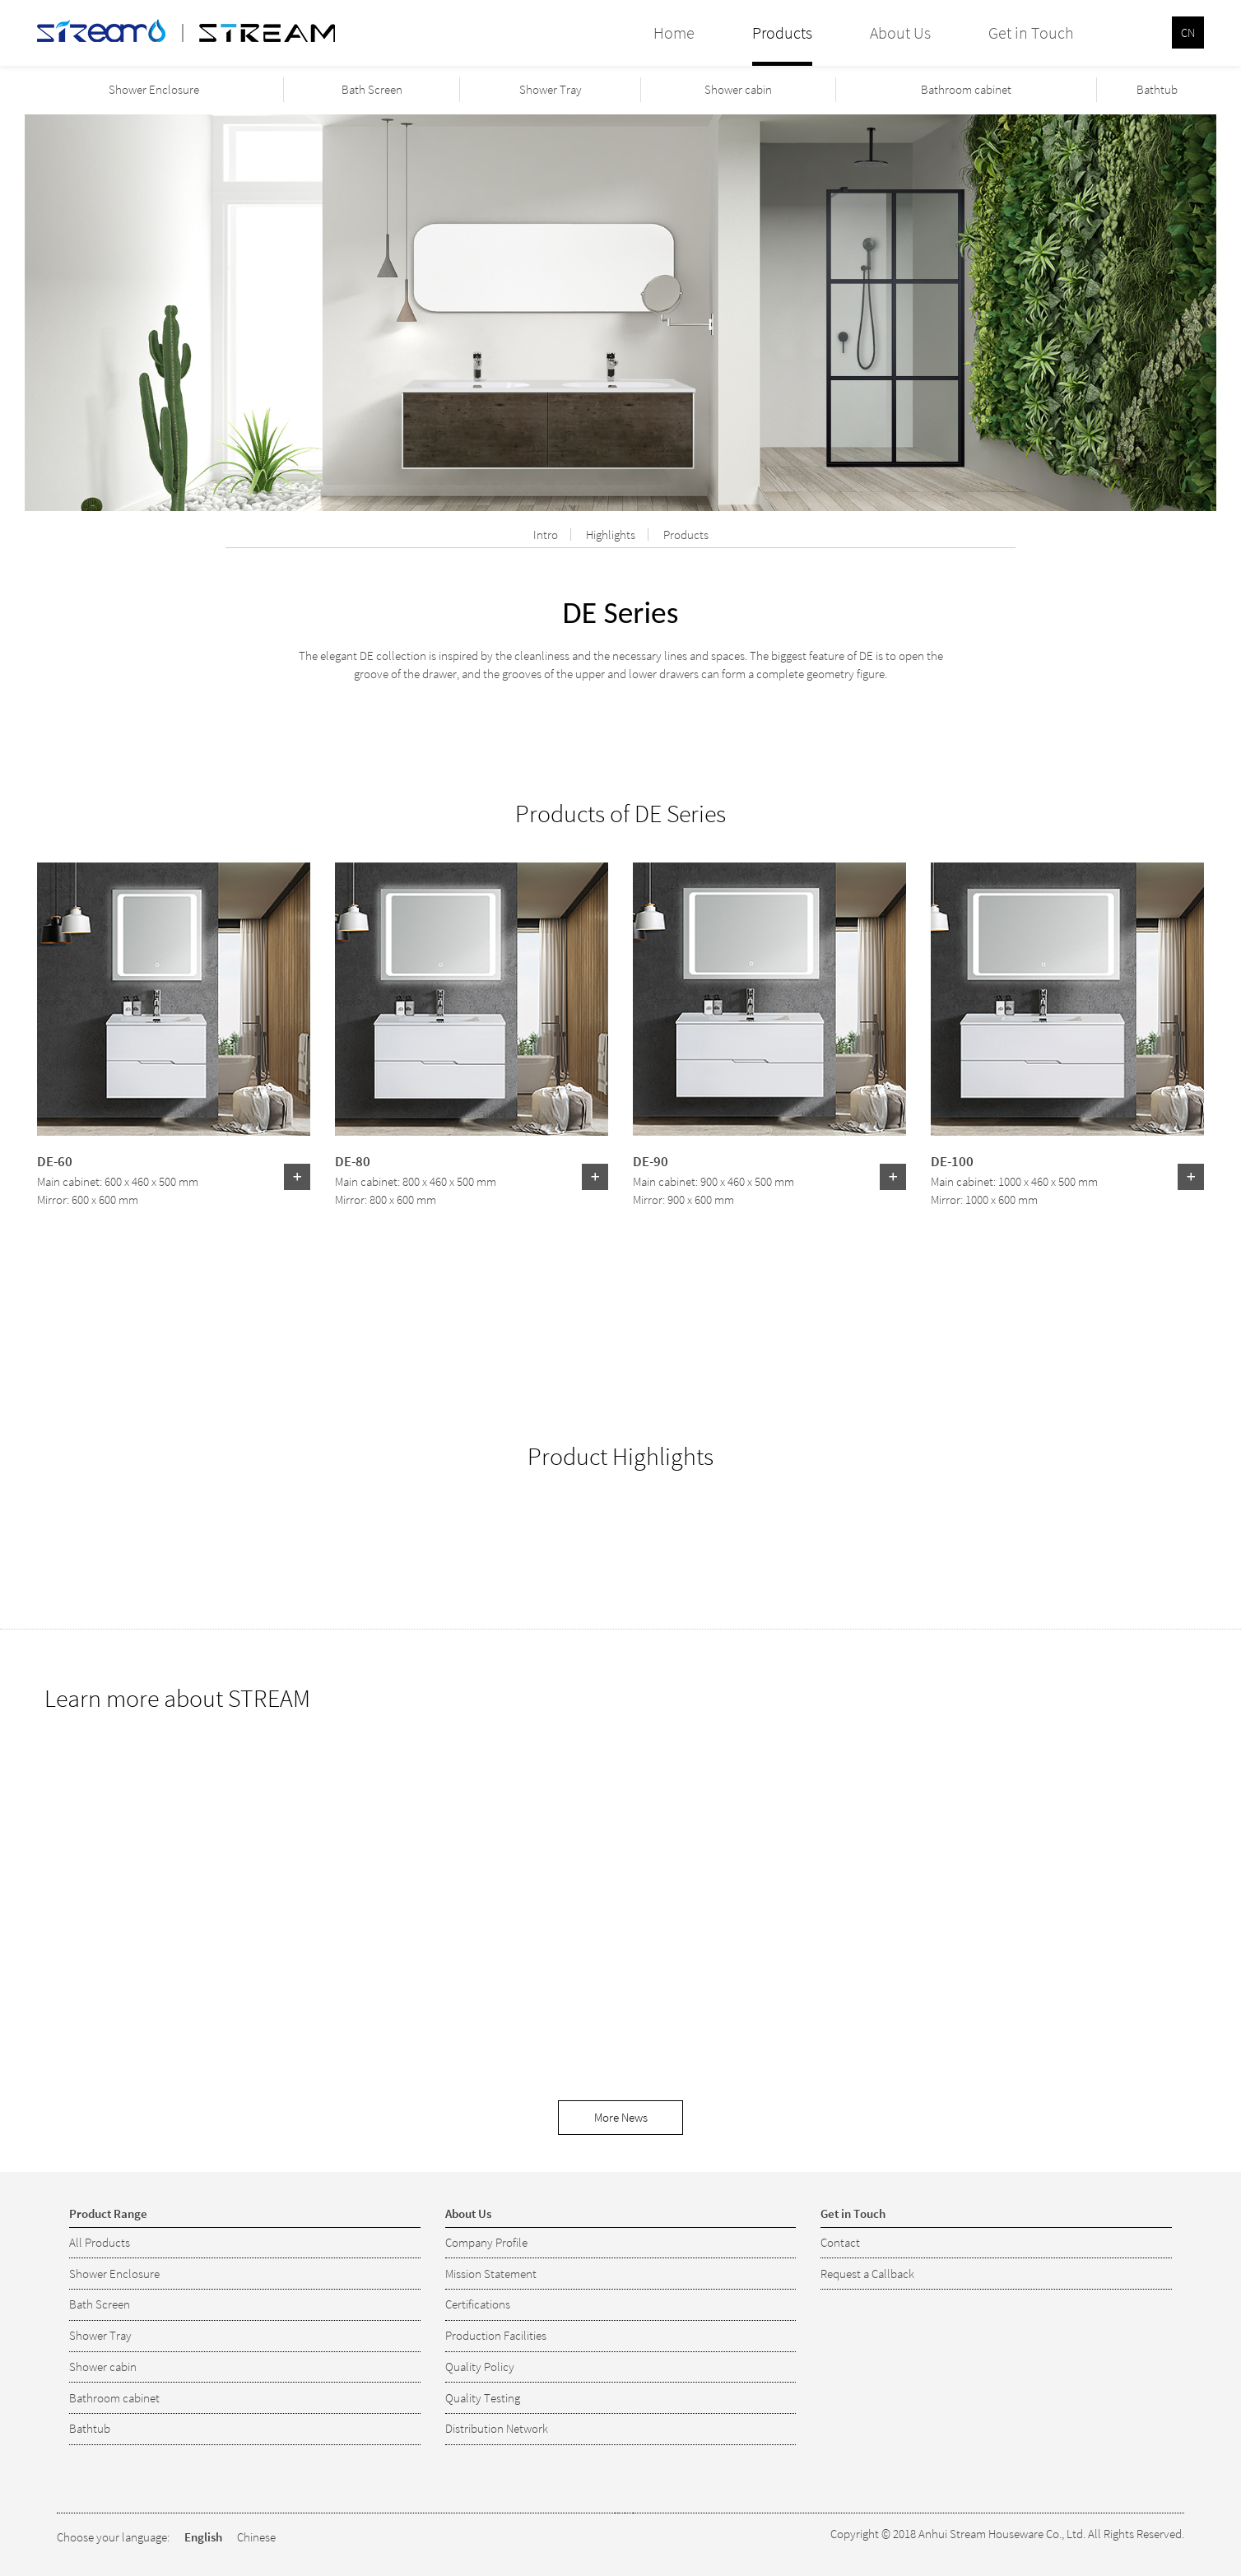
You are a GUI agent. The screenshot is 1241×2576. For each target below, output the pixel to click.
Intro (545, 534)
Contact (840, 2242)
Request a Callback (867, 2273)
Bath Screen (372, 89)
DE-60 (54, 1160)
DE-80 (352, 1160)
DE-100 (952, 1160)
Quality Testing (482, 2398)
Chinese (256, 2537)
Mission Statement (491, 2273)
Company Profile (486, 2242)
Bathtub (1157, 89)
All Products (99, 2242)
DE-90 (650, 1160)
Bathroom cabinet (966, 89)
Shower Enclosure (154, 89)
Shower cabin (738, 89)
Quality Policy (479, 2366)
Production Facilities (495, 2335)
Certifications (477, 2304)
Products (686, 534)
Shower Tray (550, 89)
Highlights (610, 534)
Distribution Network (496, 2428)
